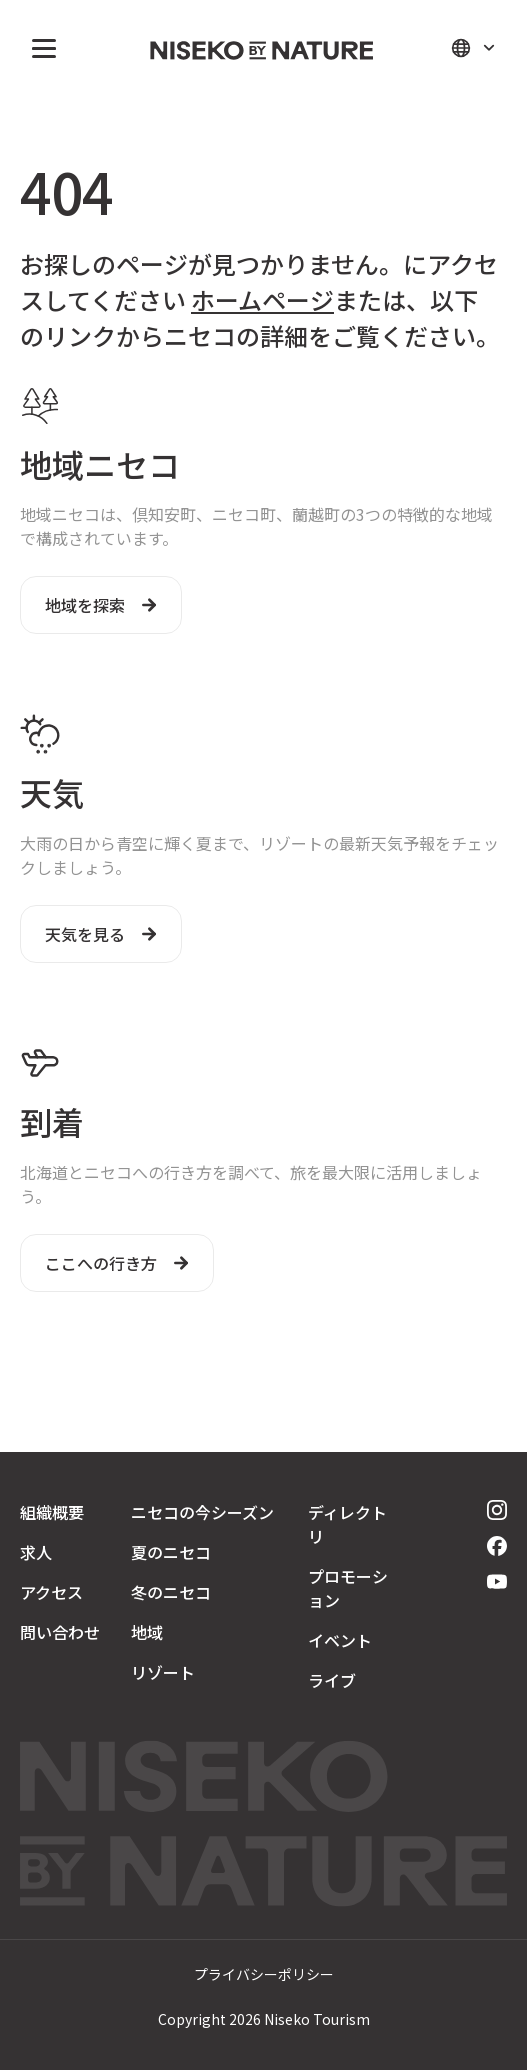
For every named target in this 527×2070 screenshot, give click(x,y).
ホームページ (262, 299)
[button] (40, 48)
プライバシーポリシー (264, 1974)
